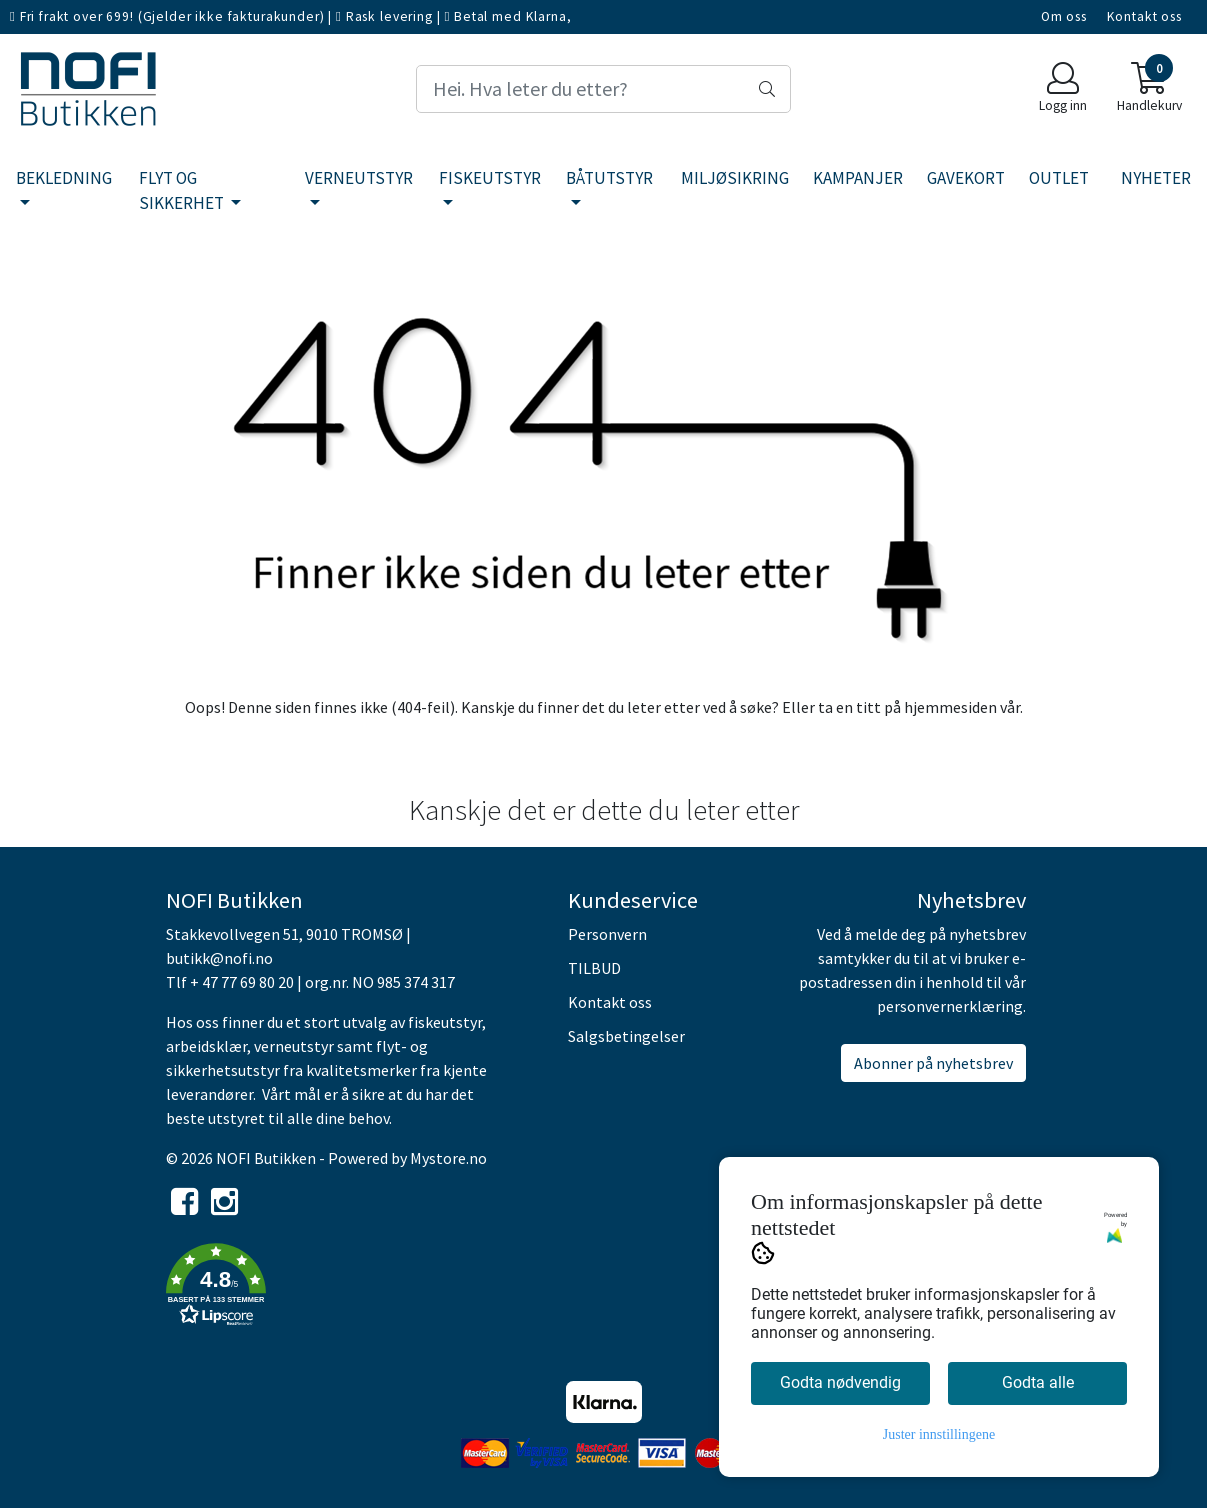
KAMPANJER (858, 178)
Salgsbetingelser (626, 1036)
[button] (352, 1288)
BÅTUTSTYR (609, 178)
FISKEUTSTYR (490, 178)
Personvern (607, 934)
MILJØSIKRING (735, 178)
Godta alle (1038, 1382)
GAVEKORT (966, 178)
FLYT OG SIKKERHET (183, 191)
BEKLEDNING (64, 178)
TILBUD (594, 968)
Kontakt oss (1144, 16)
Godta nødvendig (840, 1382)
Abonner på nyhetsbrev (933, 1063)
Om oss (1064, 16)
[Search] (604, 89)
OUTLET (1059, 178)
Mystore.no (448, 1158)
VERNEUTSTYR (359, 178)
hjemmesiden (950, 707)
